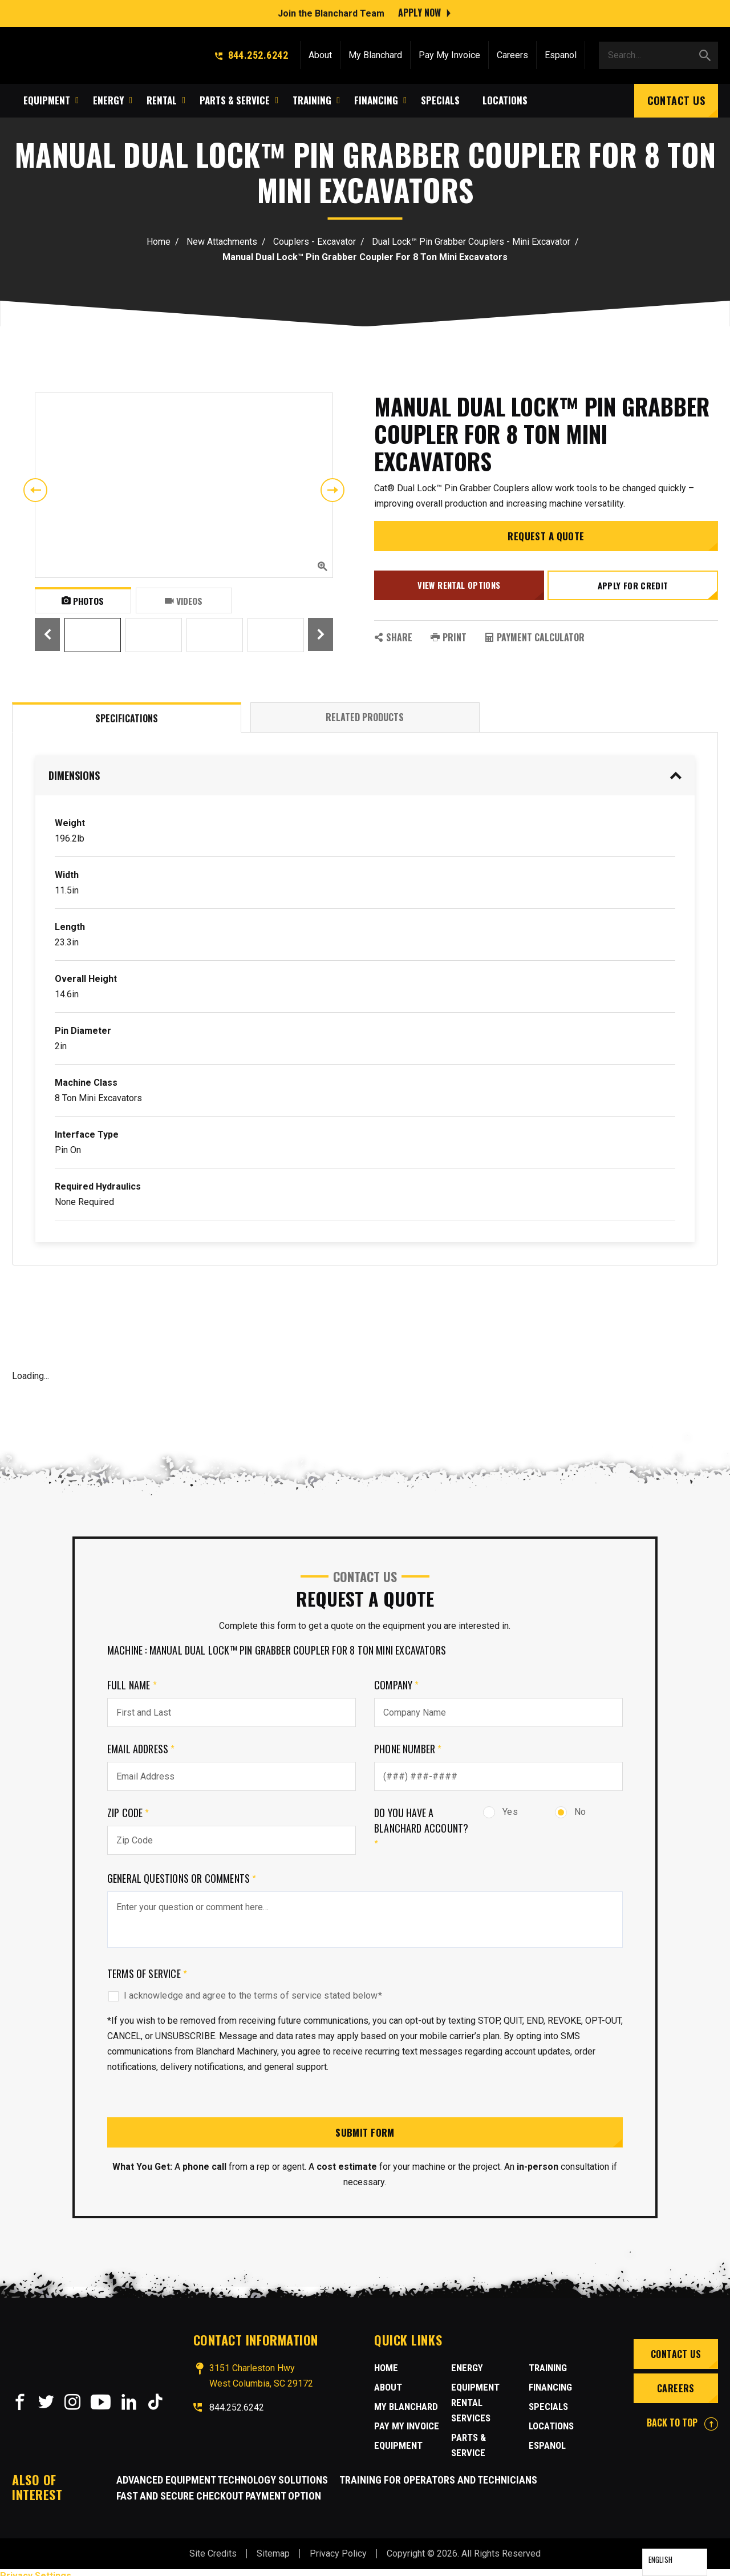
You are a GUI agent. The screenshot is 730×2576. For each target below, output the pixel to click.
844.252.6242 (251, 53)
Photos (83, 600)
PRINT (449, 637)
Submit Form (365, 2132)
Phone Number (408, 1748)
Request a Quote (546, 541)
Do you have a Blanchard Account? (421, 1828)
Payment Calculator (535, 637)
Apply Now (419, 11)
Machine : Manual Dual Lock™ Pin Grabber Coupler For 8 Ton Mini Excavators (276, 1650)
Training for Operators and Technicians (438, 2473)
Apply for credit (634, 588)
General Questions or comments (182, 1878)
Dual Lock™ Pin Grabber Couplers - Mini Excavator (471, 241)
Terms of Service (147, 1973)
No (570, 1811)
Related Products (365, 717)
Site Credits (213, 2546)
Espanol (561, 52)
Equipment (396, 2446)
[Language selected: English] (674, 2562)
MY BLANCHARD (403, 2408)
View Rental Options (458, 587)
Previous (35, 490)
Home (159, 241)
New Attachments (221, 241)
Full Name (132, 1684)
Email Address (141, 1748)
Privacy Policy (338, 2546)
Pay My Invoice (449, 52)
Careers (512, 52)
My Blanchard (375, 52)
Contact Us (676, 98)
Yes (500, 1811)
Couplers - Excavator (314, 241)
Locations (550, 2408)
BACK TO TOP (682, 2424)
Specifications (126, 718)
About (320, 52)
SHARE (393, 637)
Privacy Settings (35, 2568)
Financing (549, 2369)
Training (468, 2442)
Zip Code (128, 1812)
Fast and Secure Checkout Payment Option (218, 2489)
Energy (465, 2369)
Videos (183, 600)
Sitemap (273, 2546)
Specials (547, 2388)
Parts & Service (484, 2423)
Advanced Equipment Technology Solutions (222, 2473)
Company (396, 1684)
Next (332, 490)
